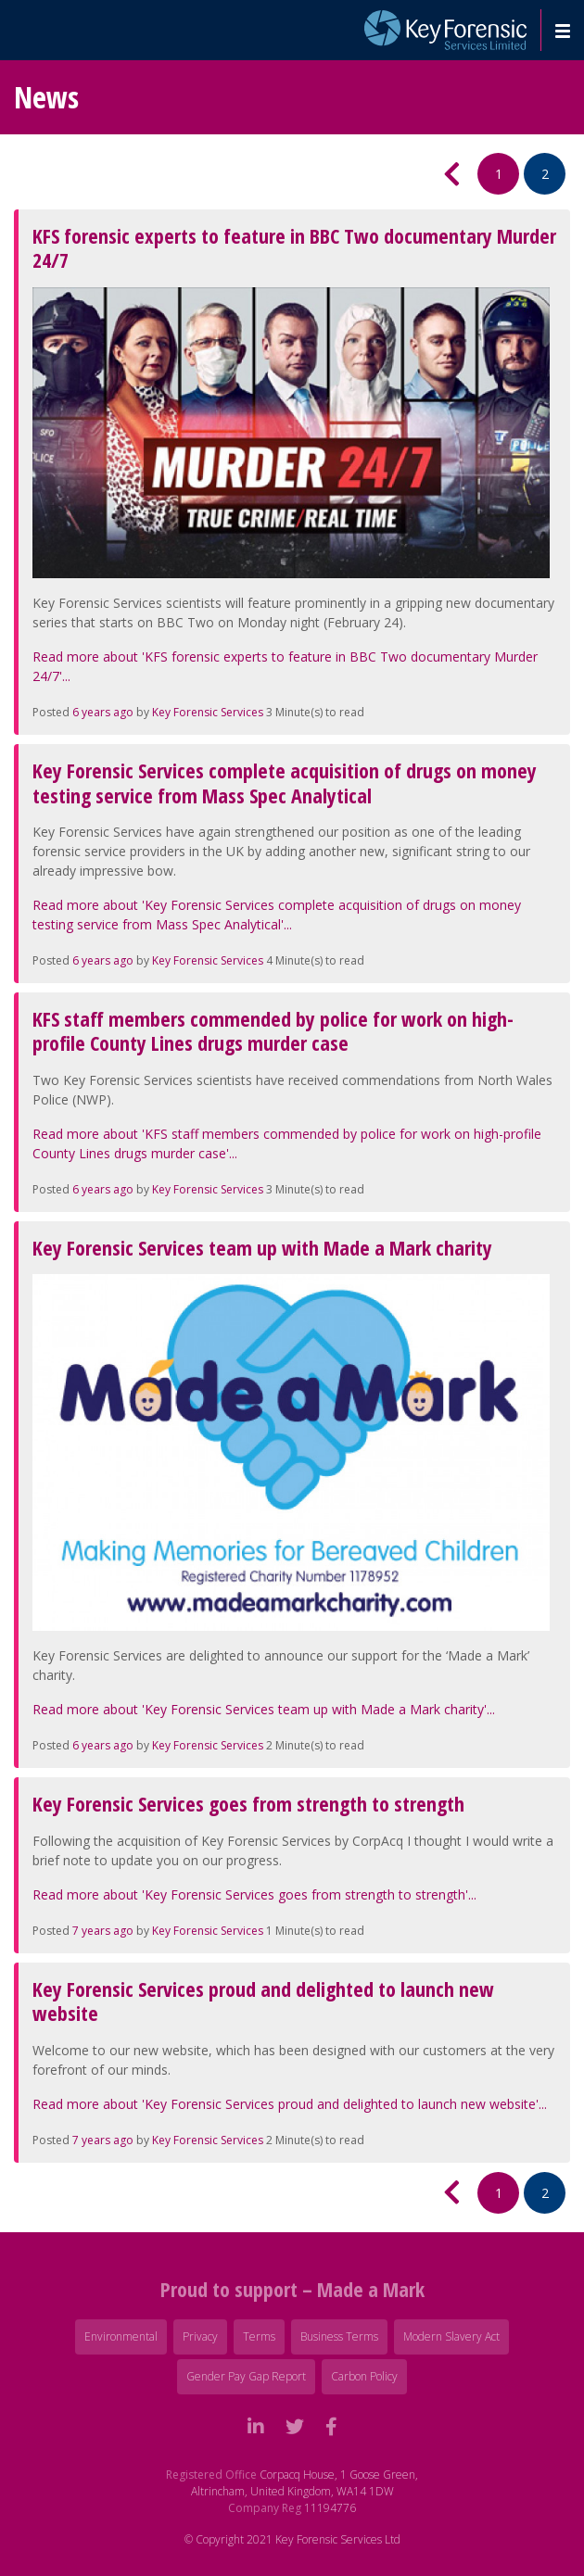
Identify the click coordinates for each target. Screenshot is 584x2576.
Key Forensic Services (207, 712)
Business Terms (339, 2336)
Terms (259, 2336)
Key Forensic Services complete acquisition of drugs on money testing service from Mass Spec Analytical (284, 782)
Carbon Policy (364, 2376)
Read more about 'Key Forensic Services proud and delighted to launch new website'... (289, 2104)
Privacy (200, 2336)
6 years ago (102, 712)
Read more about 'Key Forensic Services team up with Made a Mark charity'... (263, 1709)
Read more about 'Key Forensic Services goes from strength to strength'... (254, 1894)
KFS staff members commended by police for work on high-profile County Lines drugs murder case (273, 1030)
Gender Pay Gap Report (246, 2376)
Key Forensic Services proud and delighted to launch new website (263, 2001)
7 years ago (102, 1930)
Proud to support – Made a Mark (292, 2289)
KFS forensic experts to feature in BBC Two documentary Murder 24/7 (294, 247)
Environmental (121, 2336)
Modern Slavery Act (451, 2336)
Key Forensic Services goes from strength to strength (248, 1803)
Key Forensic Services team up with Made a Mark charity (262, 1247)
